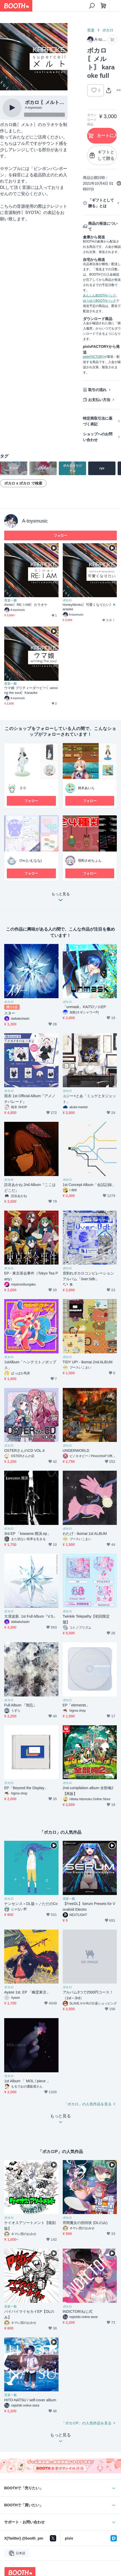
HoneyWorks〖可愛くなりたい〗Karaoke (89, 607)
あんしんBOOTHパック (99, 295)
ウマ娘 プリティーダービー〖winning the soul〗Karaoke (31, 690)
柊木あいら (86, 788)
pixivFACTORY (93, 357)
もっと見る (60, 898)
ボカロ (107, 30)
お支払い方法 (99, 400)
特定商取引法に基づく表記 (97, 421)
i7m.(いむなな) (30, 861)
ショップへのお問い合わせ (97, 437)
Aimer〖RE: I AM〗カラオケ (26, 605)
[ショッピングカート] (103, 6)
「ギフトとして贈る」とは (101, 203)
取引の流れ (97, 390)
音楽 (90, 30)
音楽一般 (10, 600)
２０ (22, 788)
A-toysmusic (35, 521)
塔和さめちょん (90, 861)
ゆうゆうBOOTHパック (99, 301)
